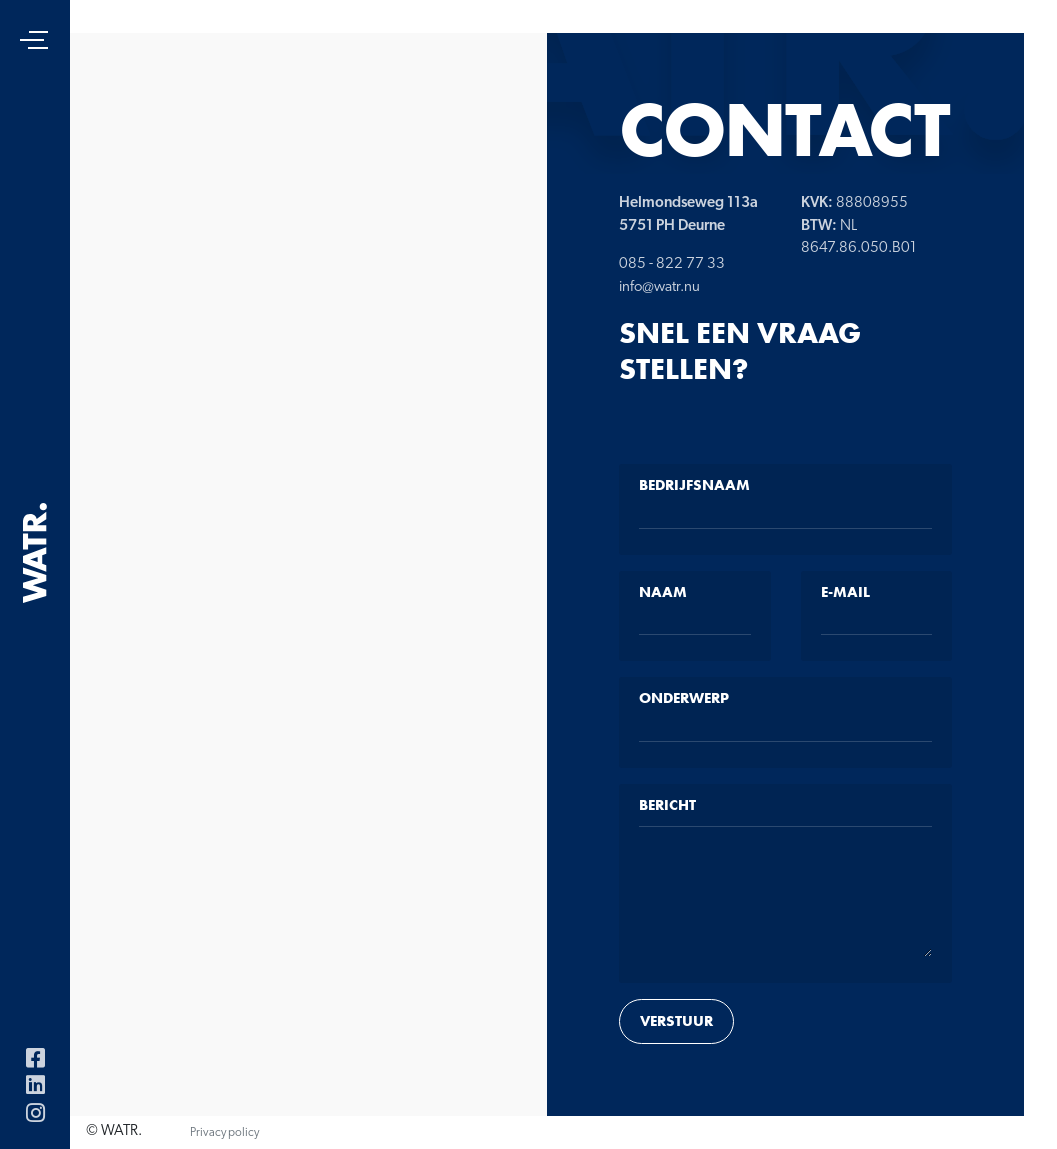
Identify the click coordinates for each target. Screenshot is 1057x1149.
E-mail (845, 592)
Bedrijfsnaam (694, 485)
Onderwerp (684, 698)
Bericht (667, 805)
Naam (663, 592)
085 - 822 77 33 (672, 264)
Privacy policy (224, 1133)
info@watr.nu (659, 287)
